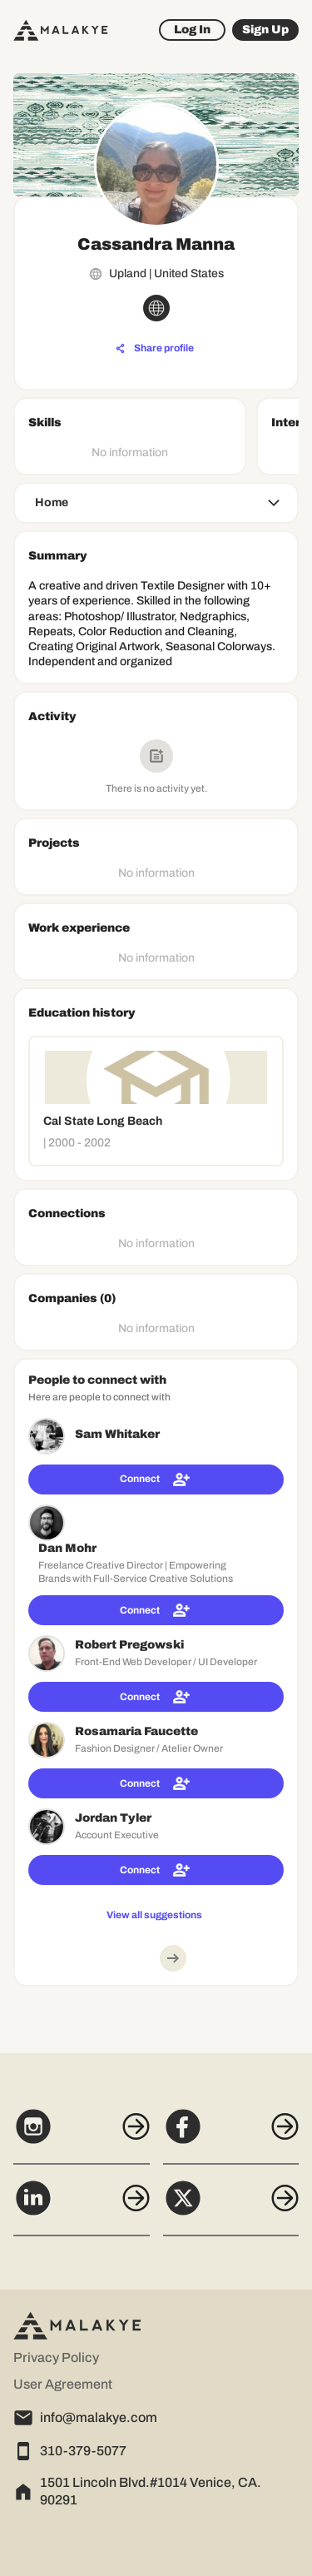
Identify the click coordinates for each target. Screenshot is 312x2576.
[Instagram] (81, 2135)
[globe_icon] (156, 308)
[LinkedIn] (81, 2207)
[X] (231, 2207)
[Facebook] (231, 2135)
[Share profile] (154, 349)
